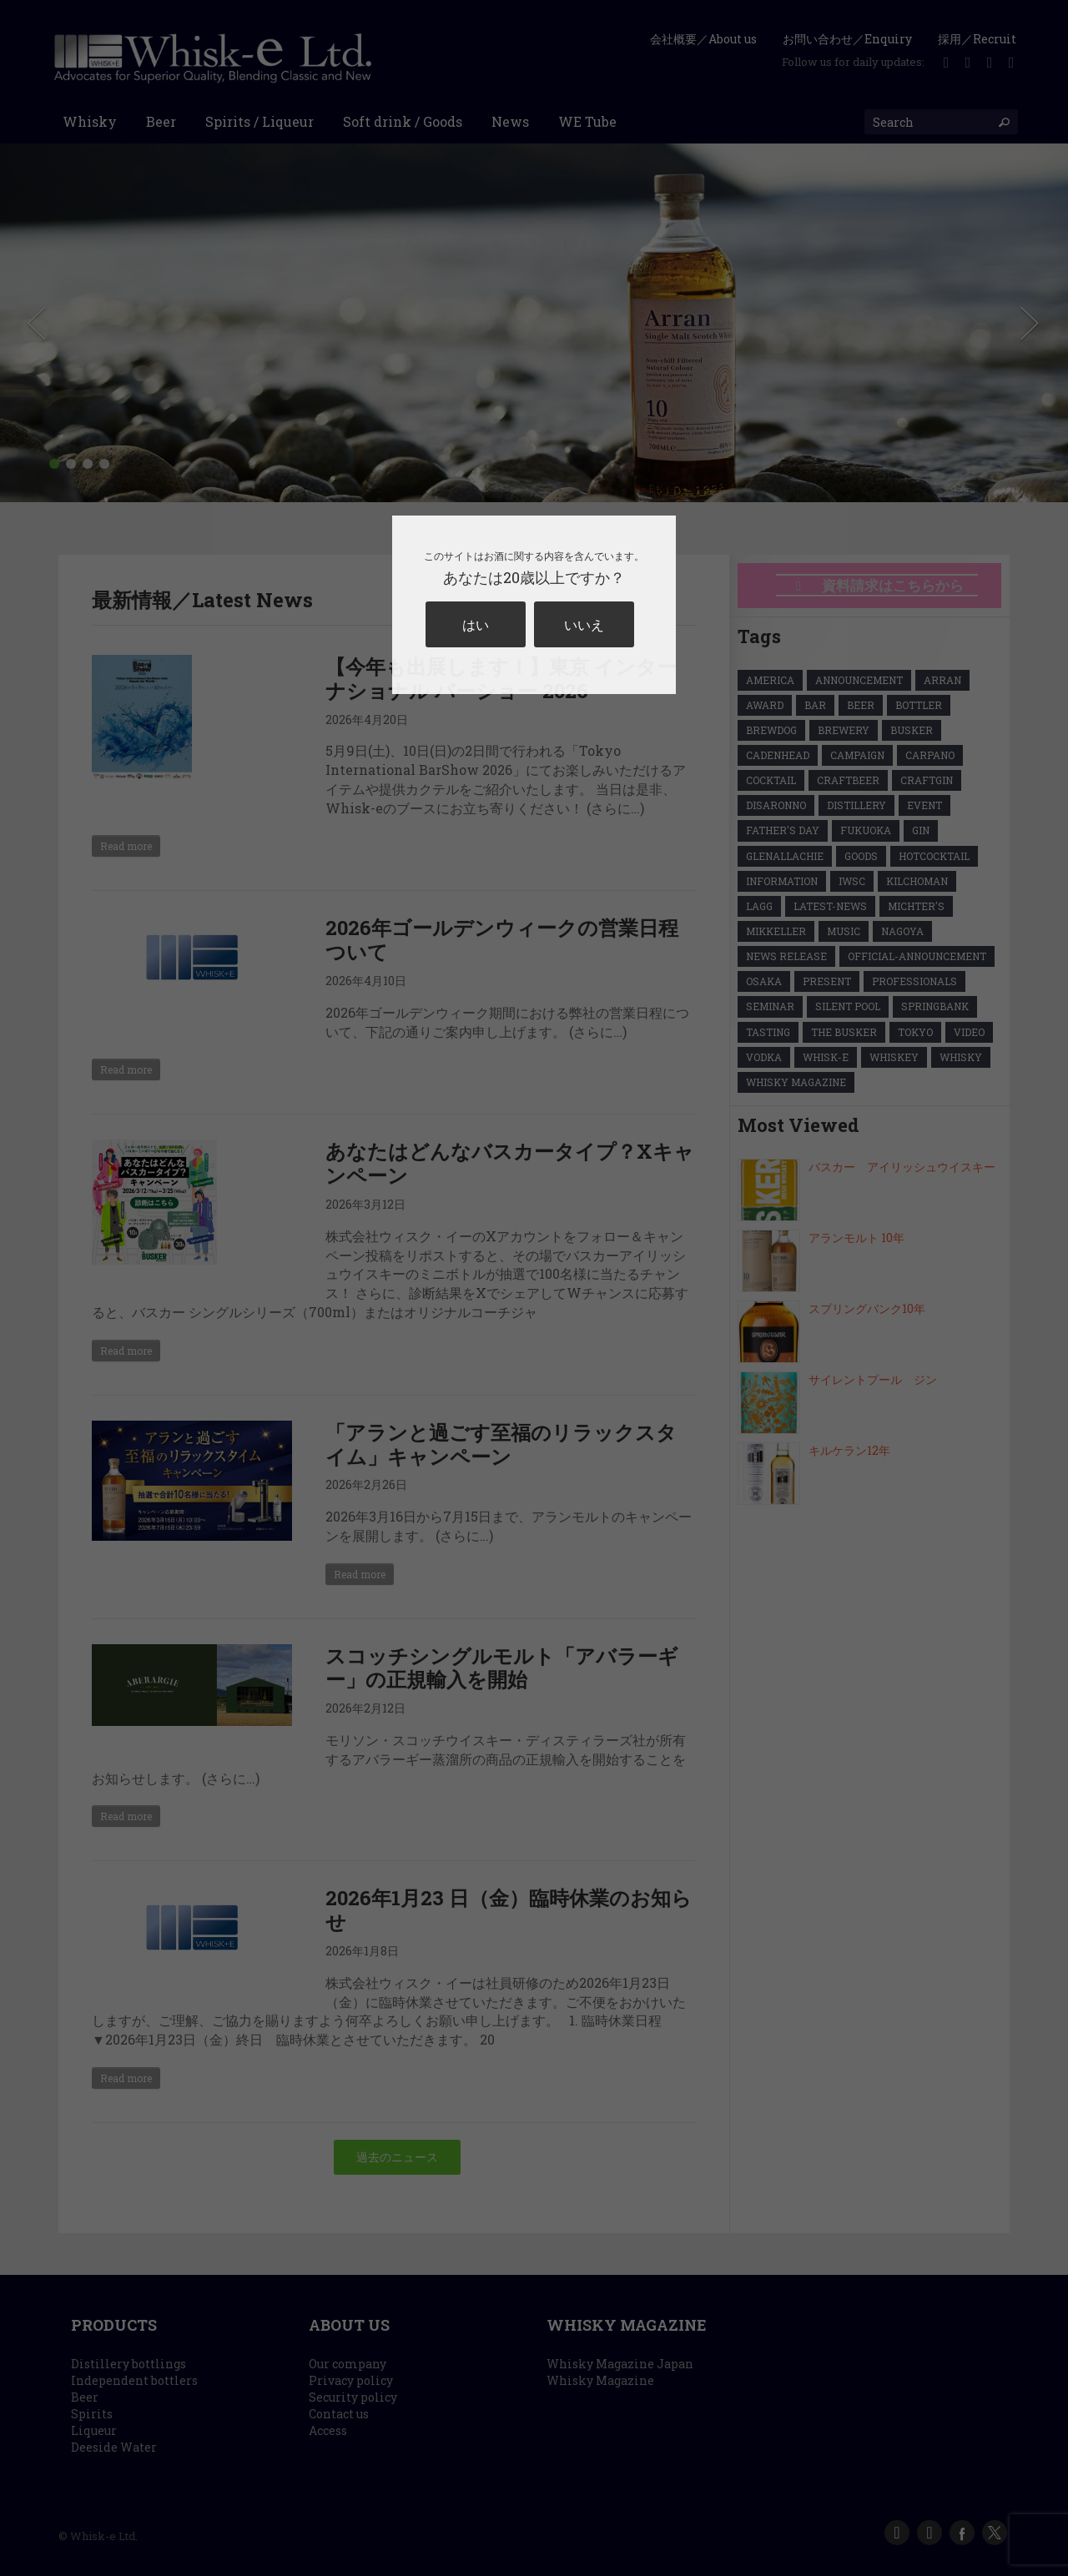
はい (475, 624)
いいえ (584, 624)
